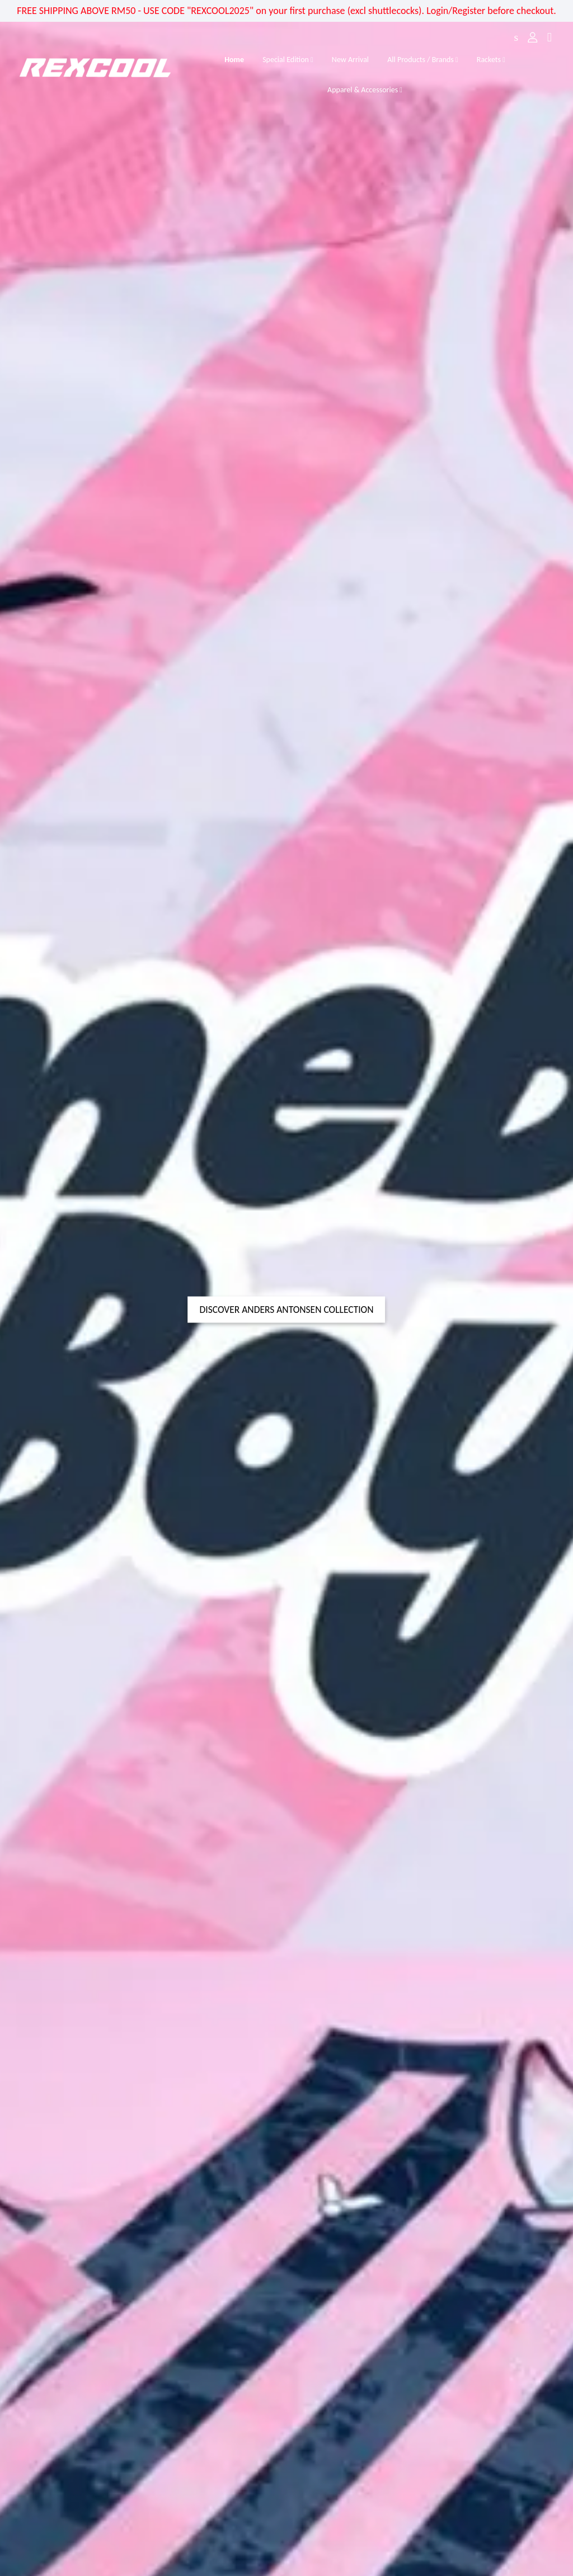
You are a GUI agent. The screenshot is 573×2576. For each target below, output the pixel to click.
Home (234, 59)
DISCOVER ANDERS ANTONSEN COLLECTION (287, 1309)
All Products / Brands (422, 59)
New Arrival (350, 59)
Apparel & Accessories (364, 90)
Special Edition (287, 59)
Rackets (491, 59)
